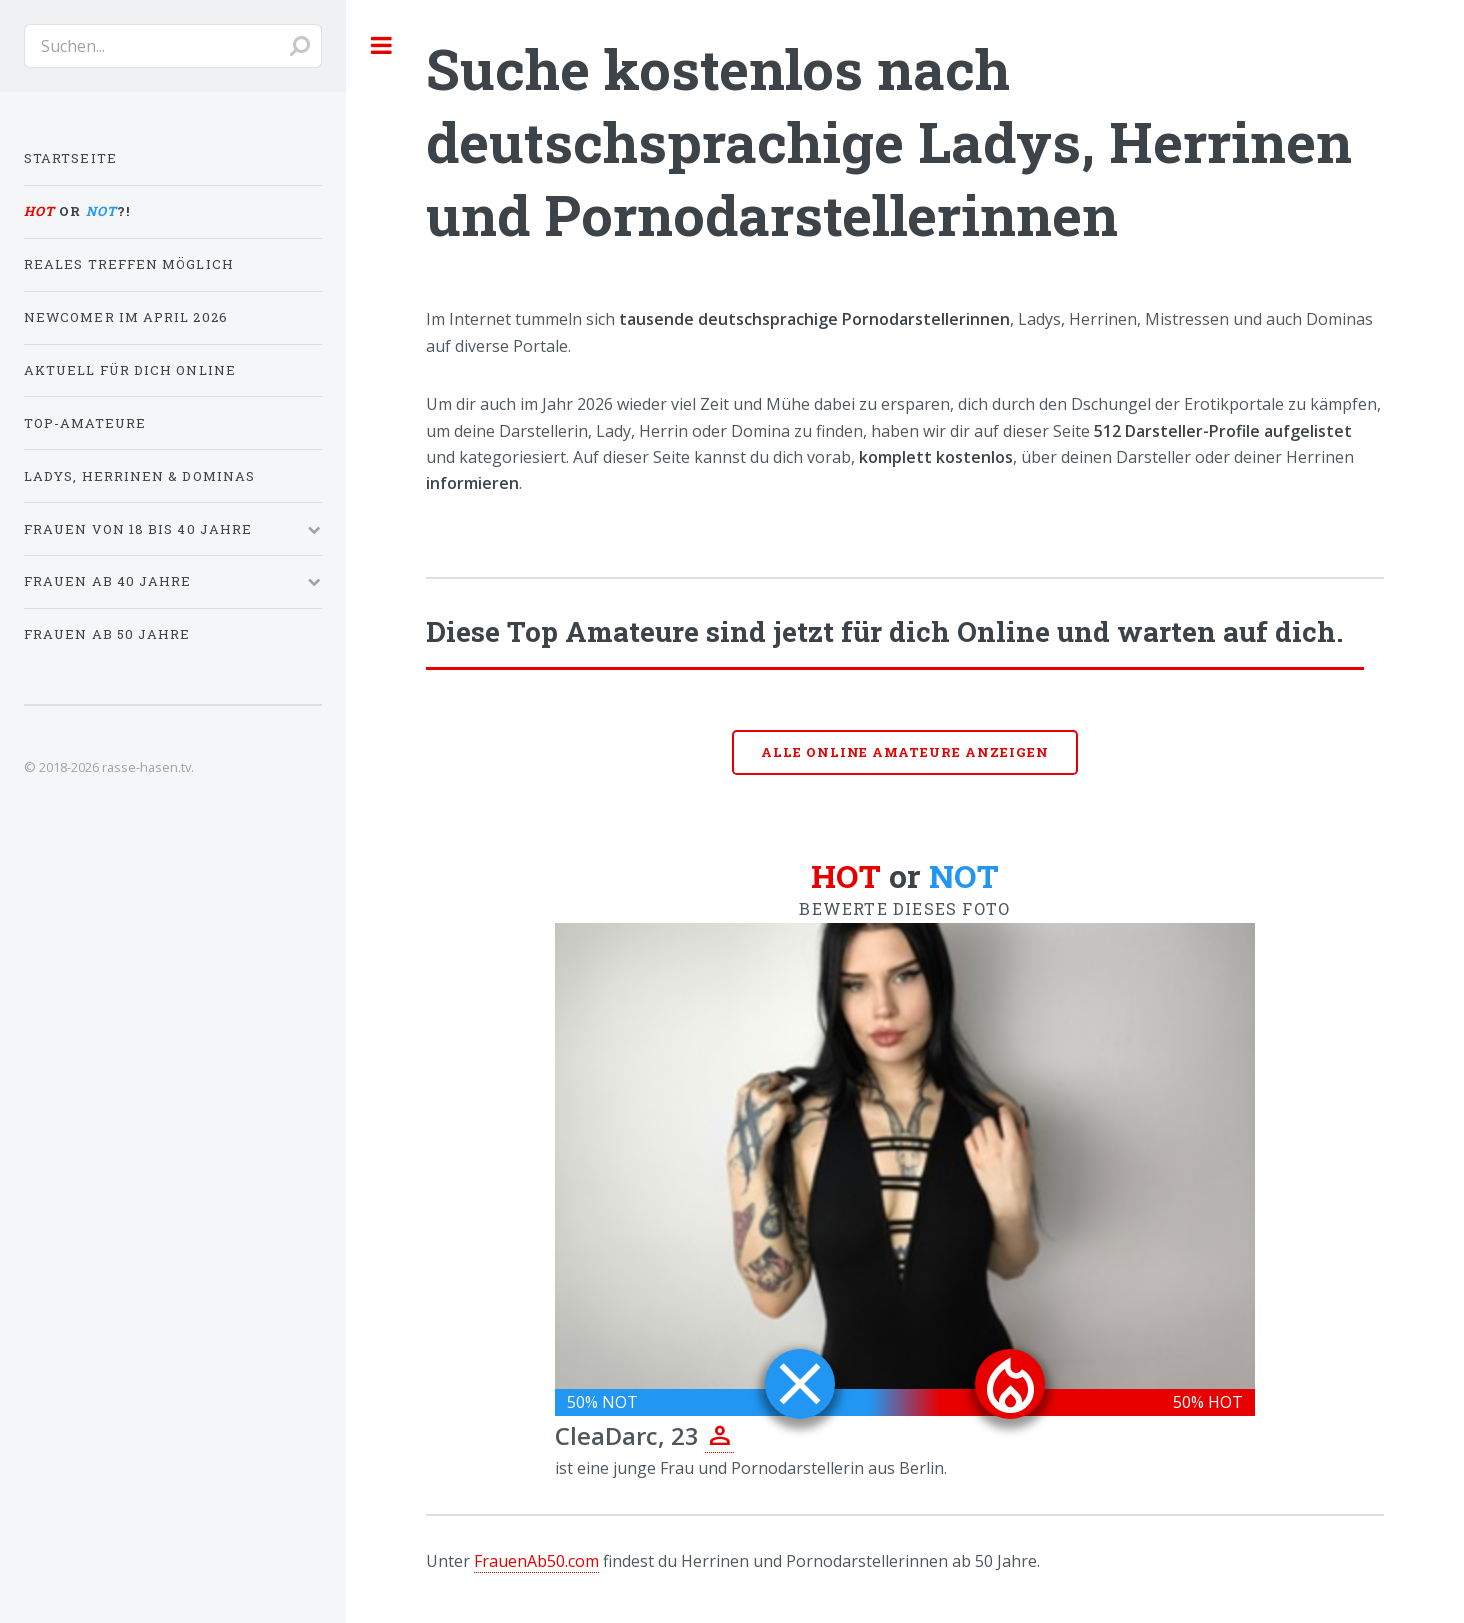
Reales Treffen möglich (129, 264)
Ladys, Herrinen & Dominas (139, 476)
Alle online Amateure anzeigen (905, 752)
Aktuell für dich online (130, 370)
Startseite (70, 158)
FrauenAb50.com (536, 1561)
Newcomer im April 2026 (126, 317)
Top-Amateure (85, 423)
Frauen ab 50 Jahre (107, 634)
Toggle (382, 45)
